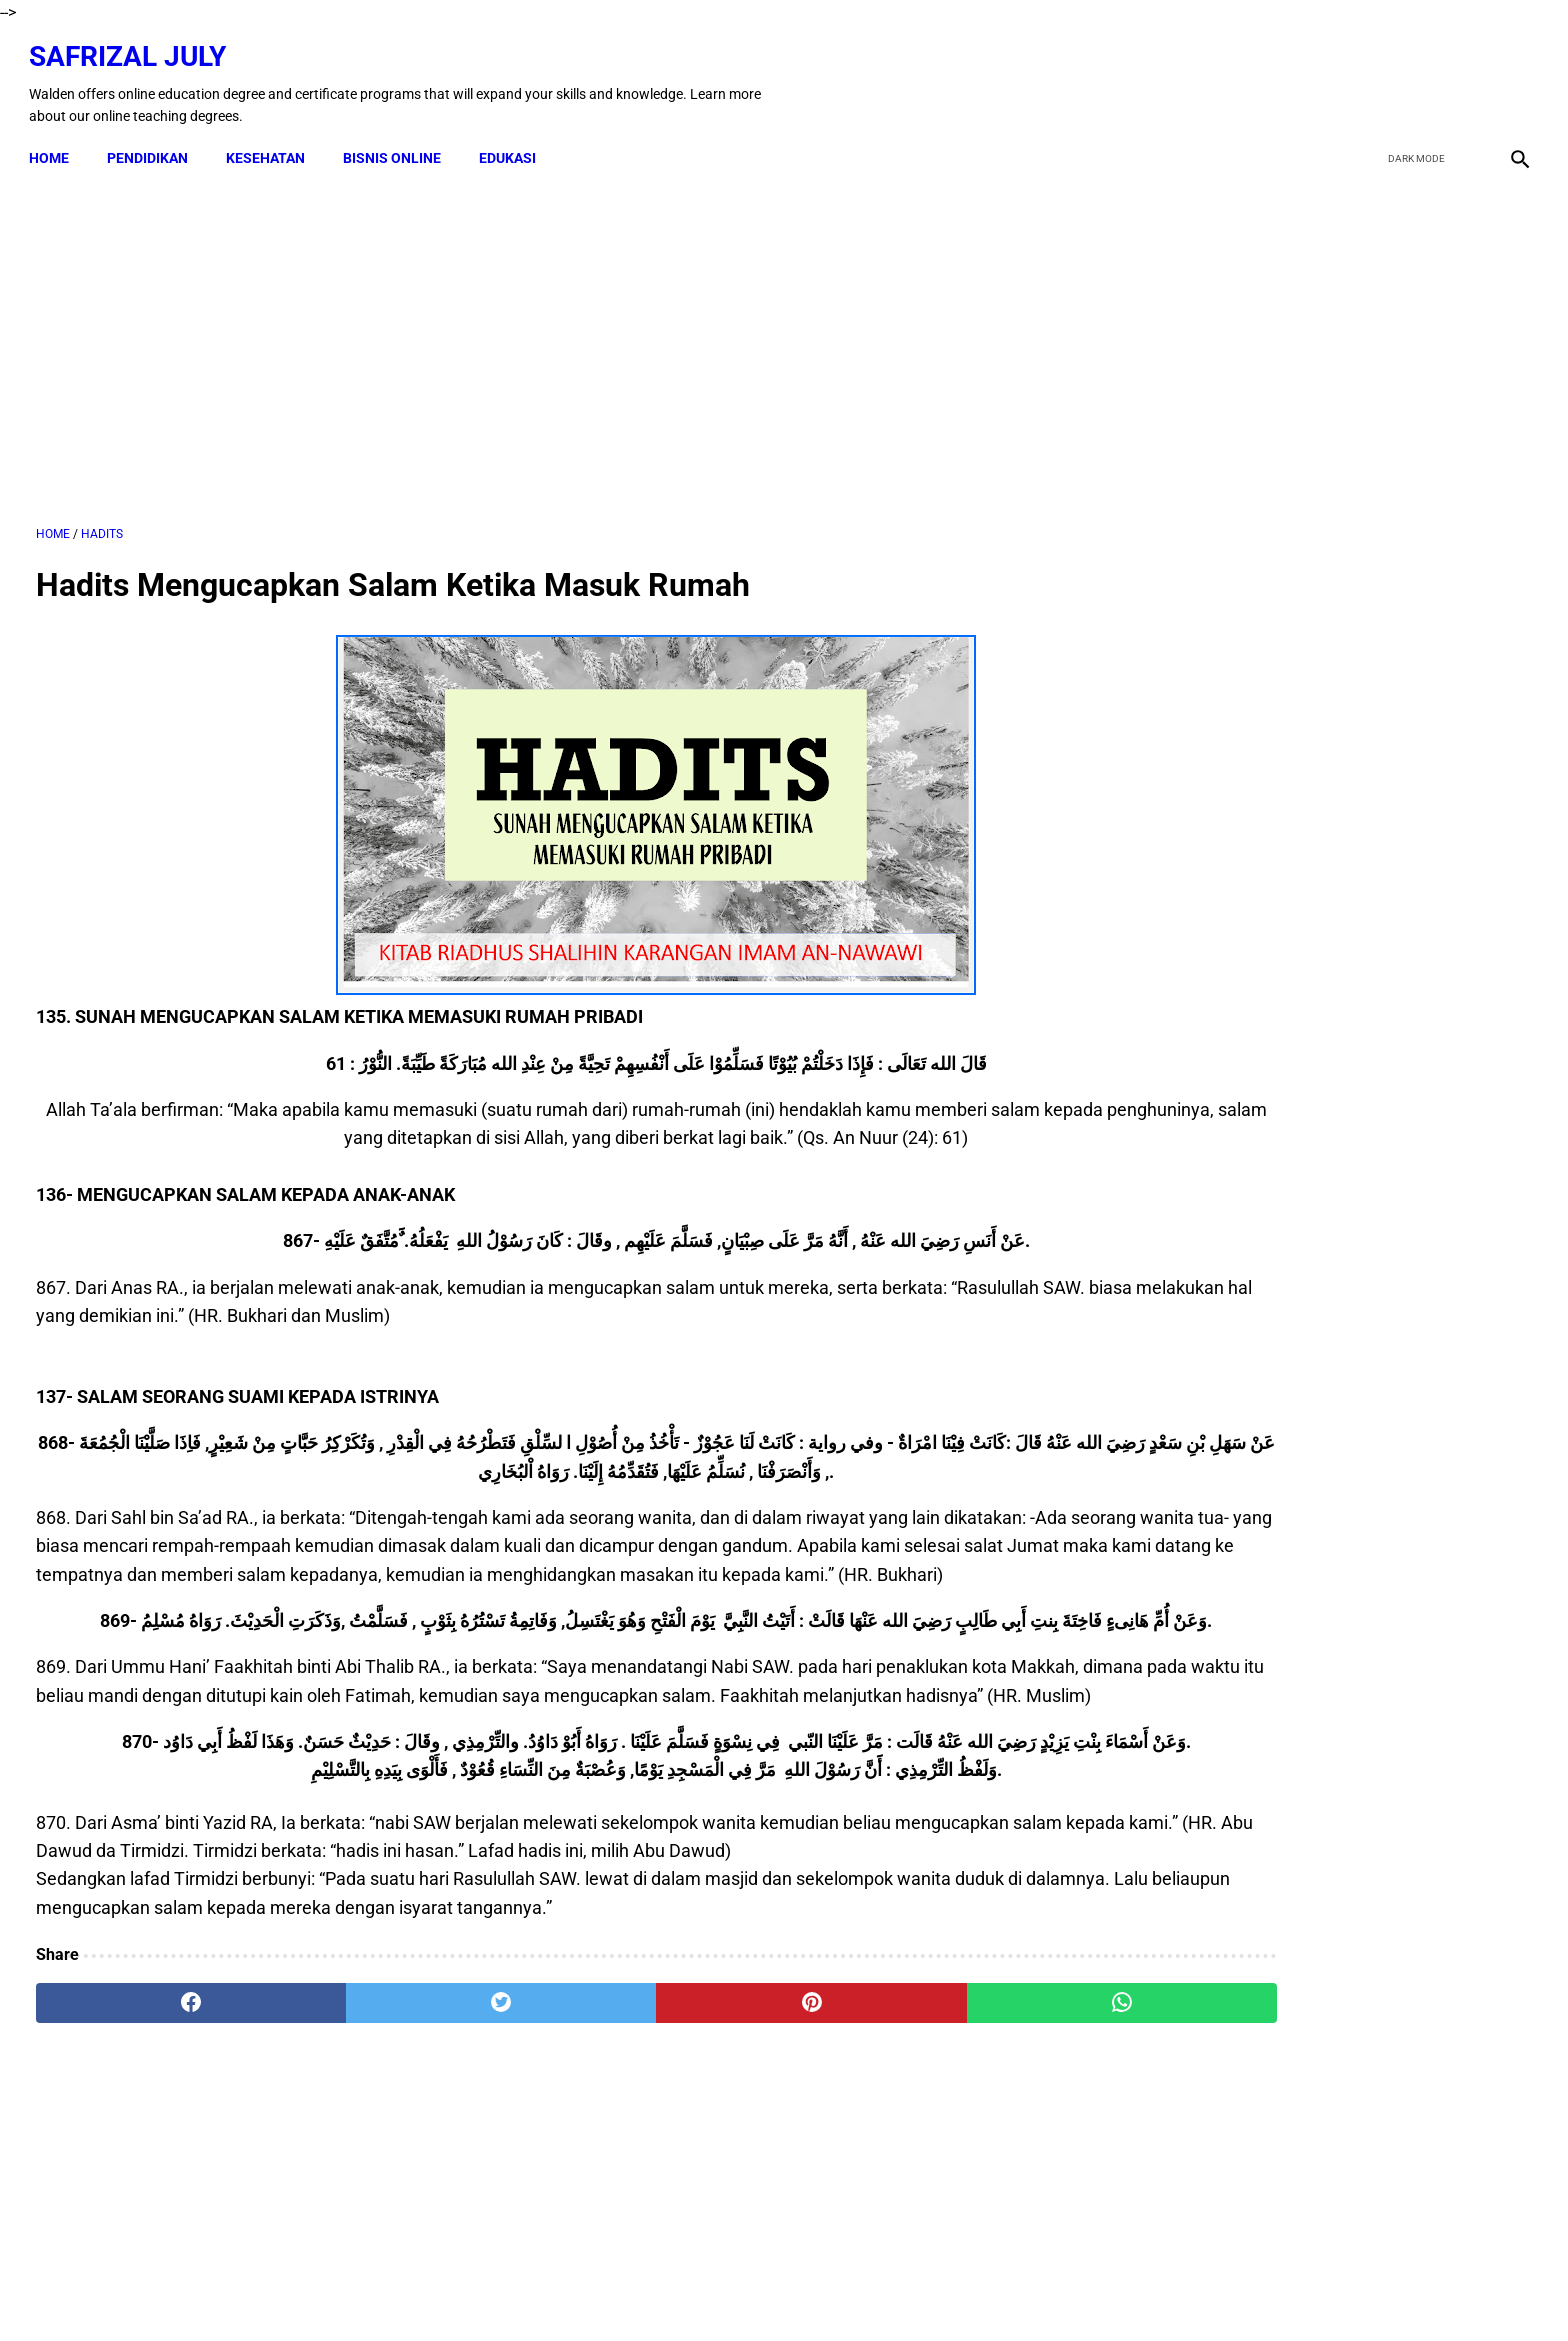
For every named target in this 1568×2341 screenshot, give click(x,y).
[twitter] (1416, 73)
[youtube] (1463, 73)
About (946, 2290)
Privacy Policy (864, 2290)
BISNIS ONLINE (399, 142)
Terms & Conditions (741, 2290)
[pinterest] (667, 2107)
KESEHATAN (272, 142)
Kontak (554, 2290)
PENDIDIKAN (154, 142)
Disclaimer (629, 2290)
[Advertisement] (541, 339)
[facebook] (1369, 73)
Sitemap (1010, 2290)
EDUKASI (514, 142)
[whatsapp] (919, 2107)
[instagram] (1510, 73)
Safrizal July (134, 45)
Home (56, 142)
